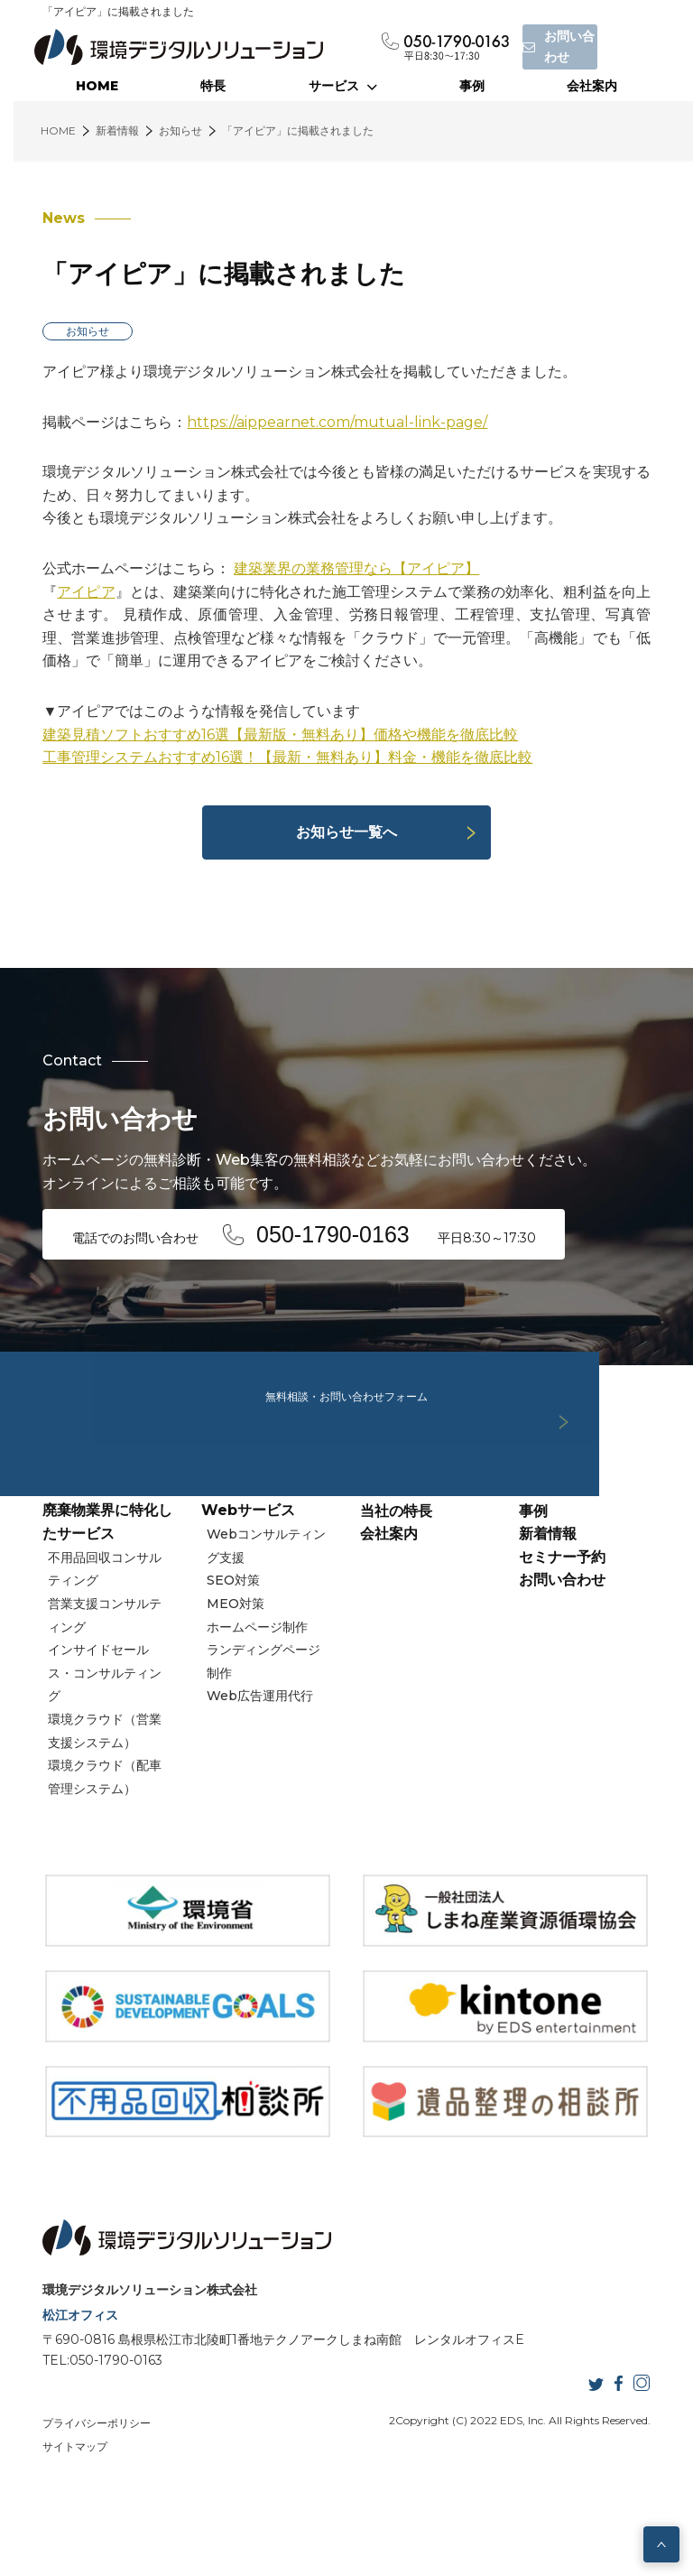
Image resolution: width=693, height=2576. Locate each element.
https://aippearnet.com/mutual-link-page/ (329, 422)
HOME (97, 86)
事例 (472, 86)
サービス (343, 86)
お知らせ (79, 331)
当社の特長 (396, 1582)
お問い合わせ (565, 1651)
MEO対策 (235, 1676)
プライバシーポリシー (88, 2479)
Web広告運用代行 (260, 1768)
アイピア (77, 591)
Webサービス (244, 1582)
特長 (213, 86)
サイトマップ (66, 2501)
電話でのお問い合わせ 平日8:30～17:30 (311, 1231)
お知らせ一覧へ (346, 832)
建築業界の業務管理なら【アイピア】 (348, 568)
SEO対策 (233, 1652)
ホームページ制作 (257, 1698)
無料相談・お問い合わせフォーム (346, 1363)
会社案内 (592, 86)
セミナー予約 (565, 1629)
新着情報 (551, 1605)
